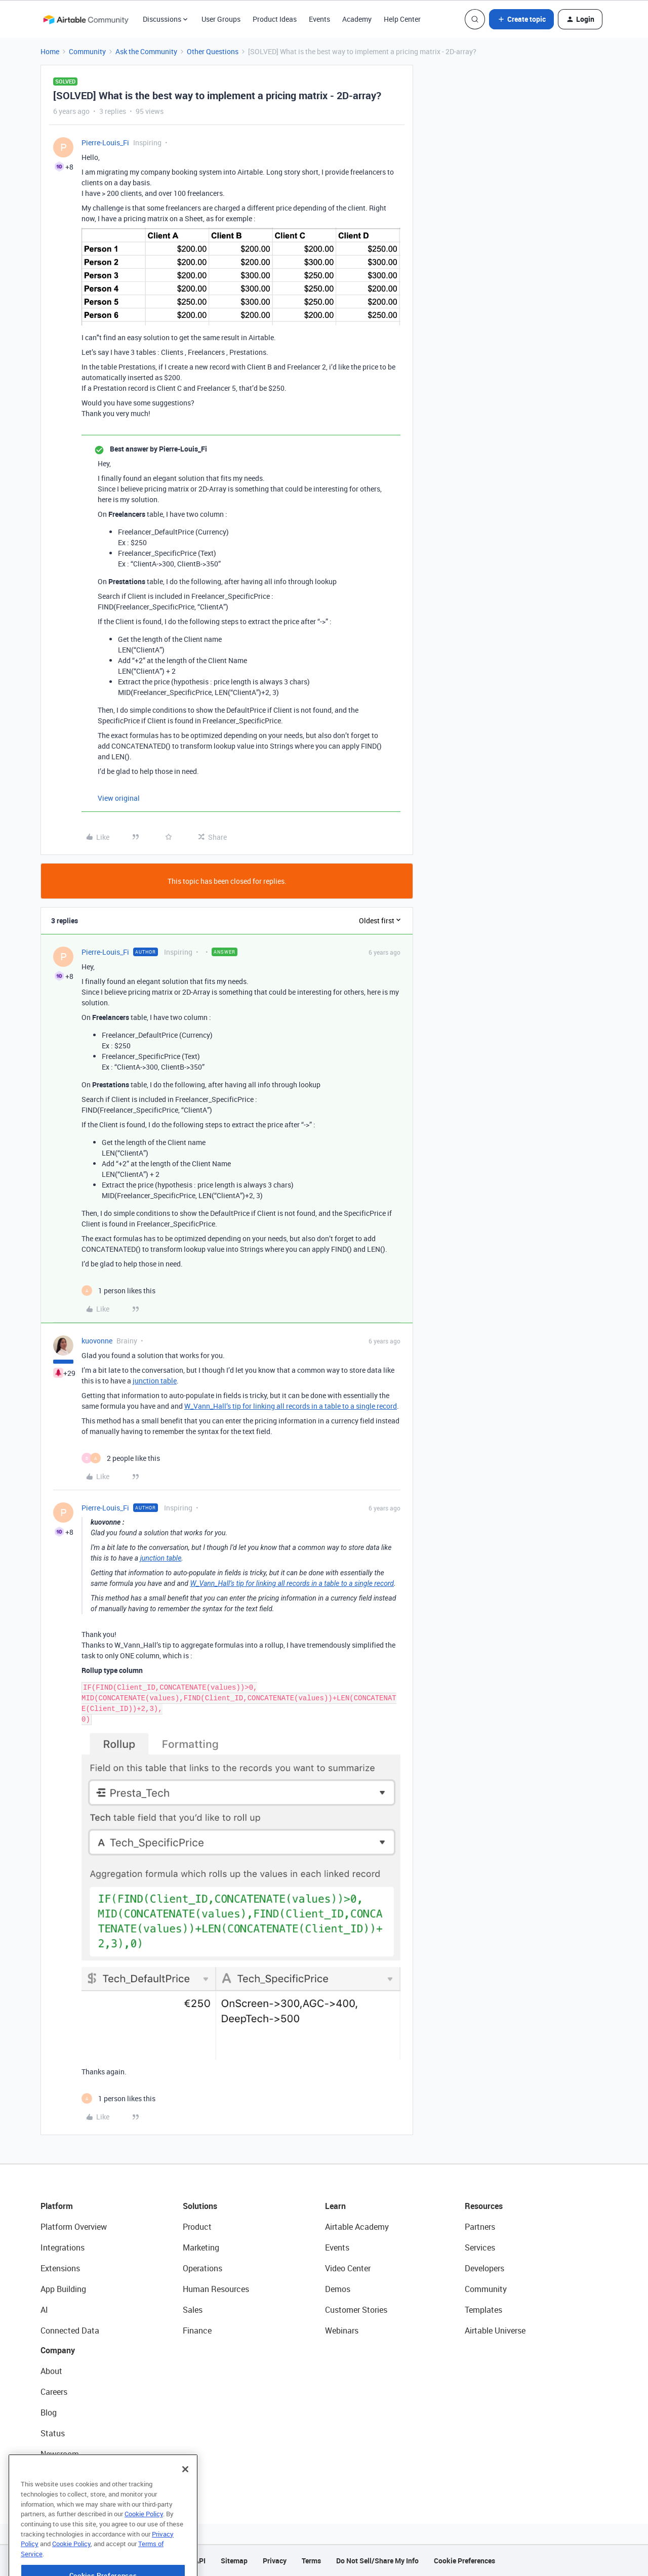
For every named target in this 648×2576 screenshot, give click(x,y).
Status (52, 2433)
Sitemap (234, 2560)
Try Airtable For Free (76, 2474)
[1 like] (118, 1290)
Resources (484, 2206)
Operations (202, 2268)
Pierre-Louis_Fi (105, 142)
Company (57, 2350)
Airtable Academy (357, 2226)
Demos (337, 2289)
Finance (197, 2330)
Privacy (275, 2560)
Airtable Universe (495, 2330)
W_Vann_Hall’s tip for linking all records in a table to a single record (290, 1406)
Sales (192, 2309)
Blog (48, 2412)
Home (49, 51)
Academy (357, 19)
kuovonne (97, 1340)
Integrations (62, 2247)
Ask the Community (146, 51)
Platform (56, 2206)
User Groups (220, 19)
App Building (63, 2289)
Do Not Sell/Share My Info (377, 2560)
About (51, 2371)
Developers (484, 2268)
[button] (521, 19)
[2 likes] (121, 1458)
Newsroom (59, 2454)
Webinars (341, 2330)
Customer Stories (356, 2309)
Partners (480, 2226)
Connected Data (69, 2330)
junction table (155, 1380)
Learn (335, 2206)
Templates (483, 2309)
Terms (311, 2560)
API (200, 2560)
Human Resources (216, 2289)
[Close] (185, 2498)
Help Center (402, 19)
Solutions (200, 2206)
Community (87, 51)
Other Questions (212, 51)
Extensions (60, 2268)
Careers (53, 2391)
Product (197, 2226)
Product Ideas (275, 19)
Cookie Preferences (464, 2560)
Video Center (348, 2268)
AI (44, 2309)
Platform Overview (73, 2226)
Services (480, 2247)
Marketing (201, 2247)
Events (319, 19)
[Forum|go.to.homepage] (85, 19)
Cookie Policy (144, 2542)
